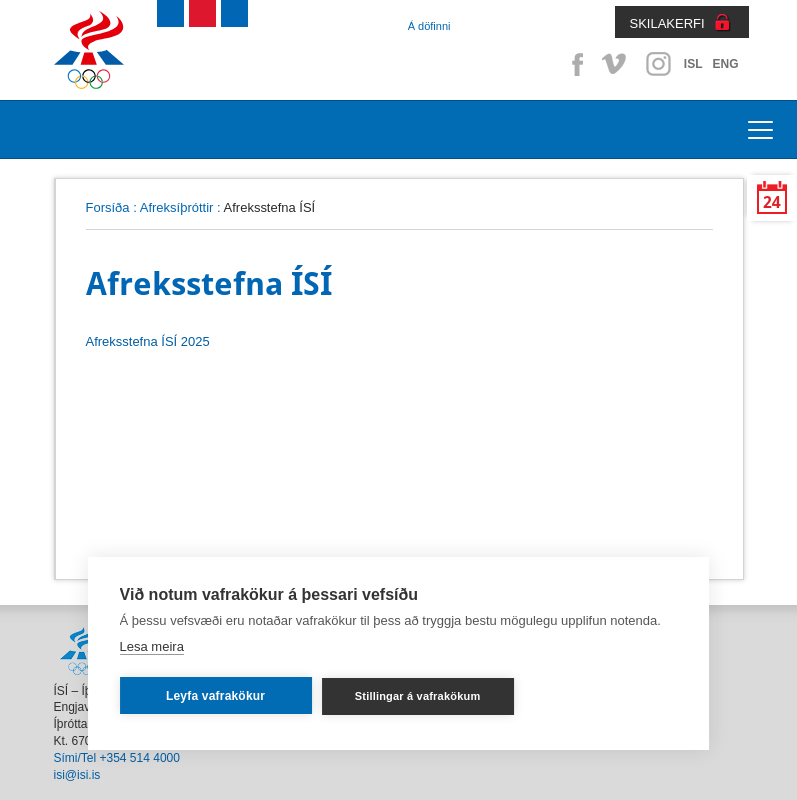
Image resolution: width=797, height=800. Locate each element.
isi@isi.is (77, 775)
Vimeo (616, 64)
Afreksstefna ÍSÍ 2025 (148, 341)
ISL (693, 64)
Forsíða (108, 207)
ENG (725, 64)
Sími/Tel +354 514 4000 (117, 758)
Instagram (658, 64)
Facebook (574, 64)
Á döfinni (429, 26)
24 (772, 202)
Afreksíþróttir (177, 207)
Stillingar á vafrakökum (418, 696)
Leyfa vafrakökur (215, 696)
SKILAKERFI (667, 23)
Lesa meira (152, 646)
